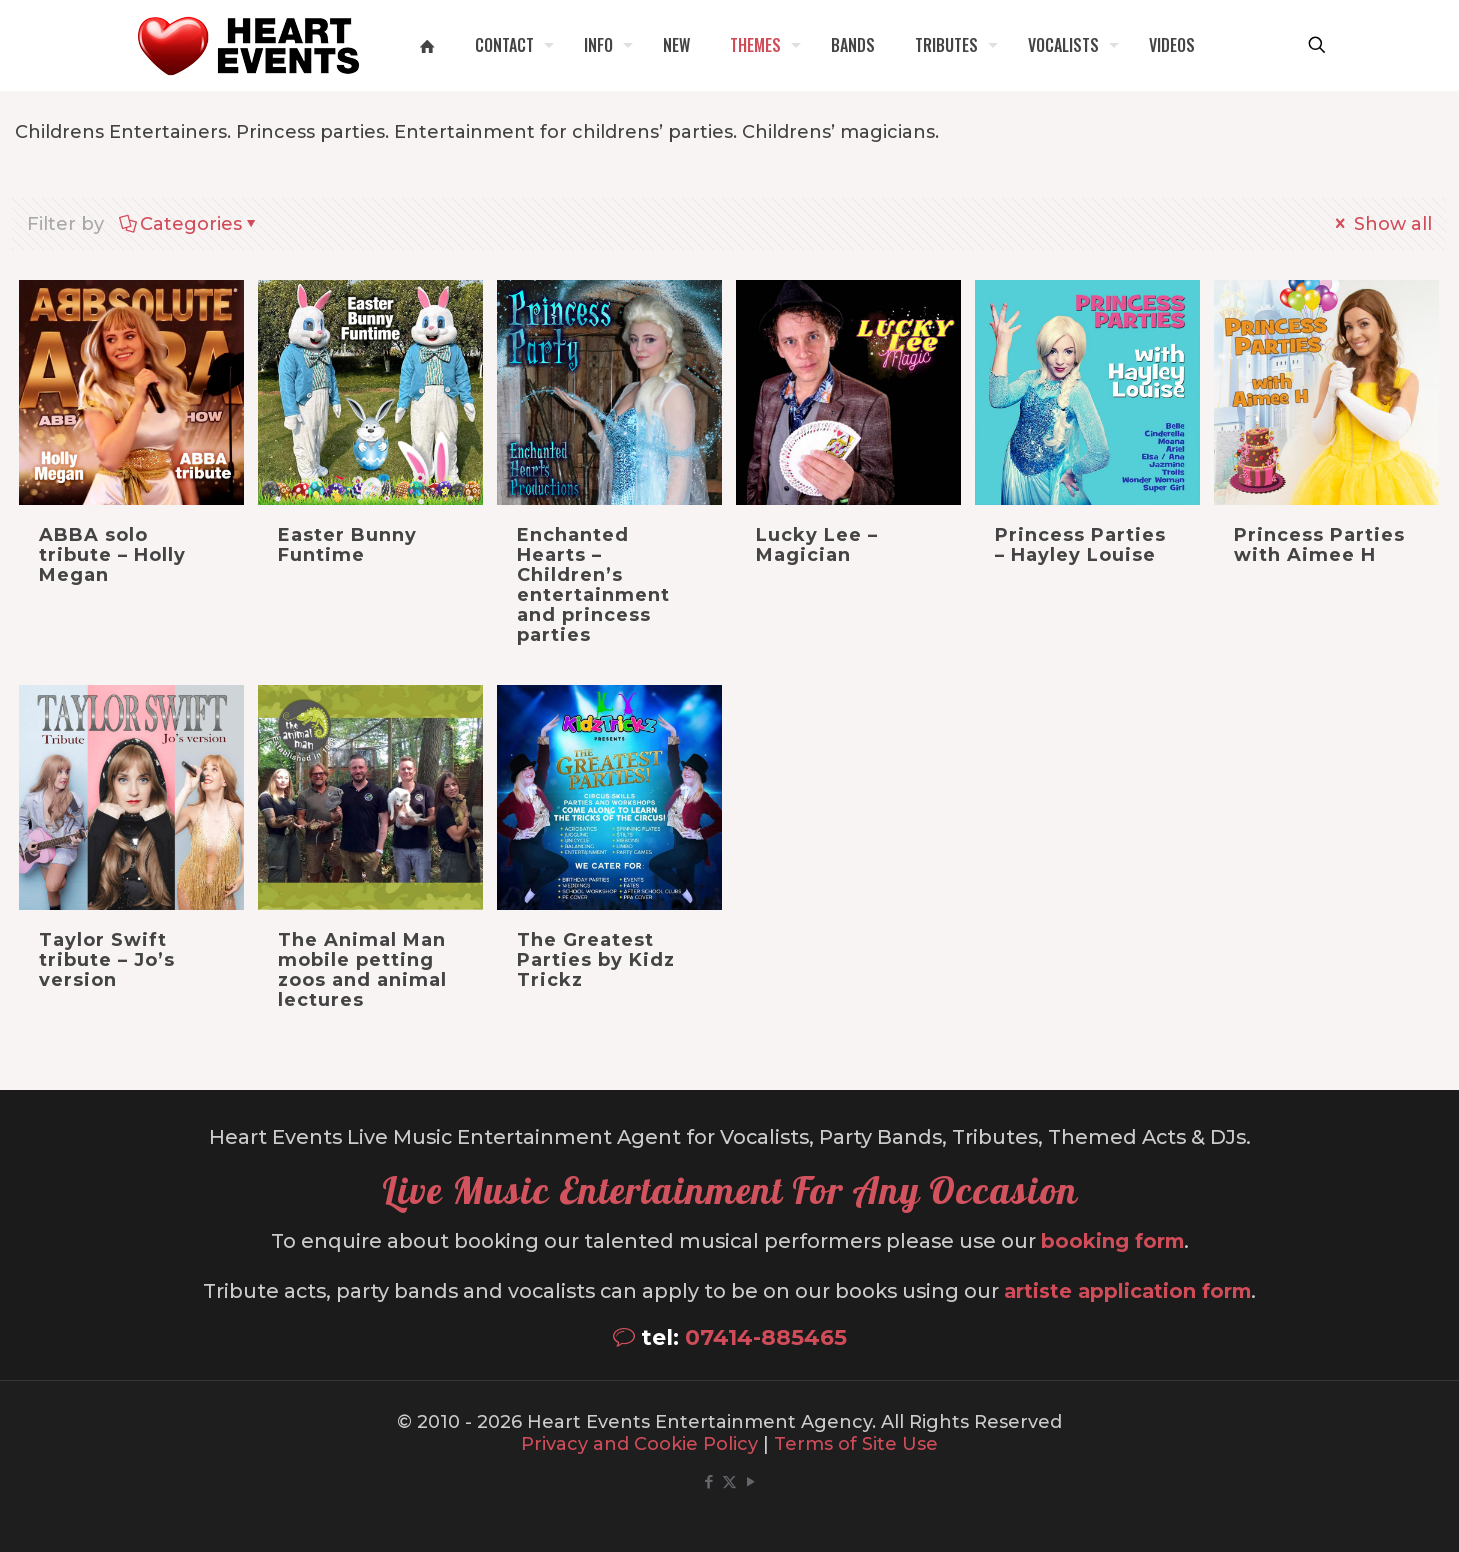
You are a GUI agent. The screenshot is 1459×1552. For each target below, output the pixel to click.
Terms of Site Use (856, 1444)
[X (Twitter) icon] (729, 1481)
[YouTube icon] (750, 1481)
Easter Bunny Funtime (347, 545)
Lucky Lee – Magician (817, 545)
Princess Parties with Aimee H (1319, 545)
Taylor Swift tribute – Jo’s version (107, 960)
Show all (1381, 224)
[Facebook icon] (708, 1481)
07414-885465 (766, 1337)
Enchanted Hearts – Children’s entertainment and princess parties (593, 585)
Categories (189, 224)
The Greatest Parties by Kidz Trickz (596, 960)
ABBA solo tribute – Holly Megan (112, 555)
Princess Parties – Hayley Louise (1080, 545)
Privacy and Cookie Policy (639, 1444)
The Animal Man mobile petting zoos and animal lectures (362, 970)
